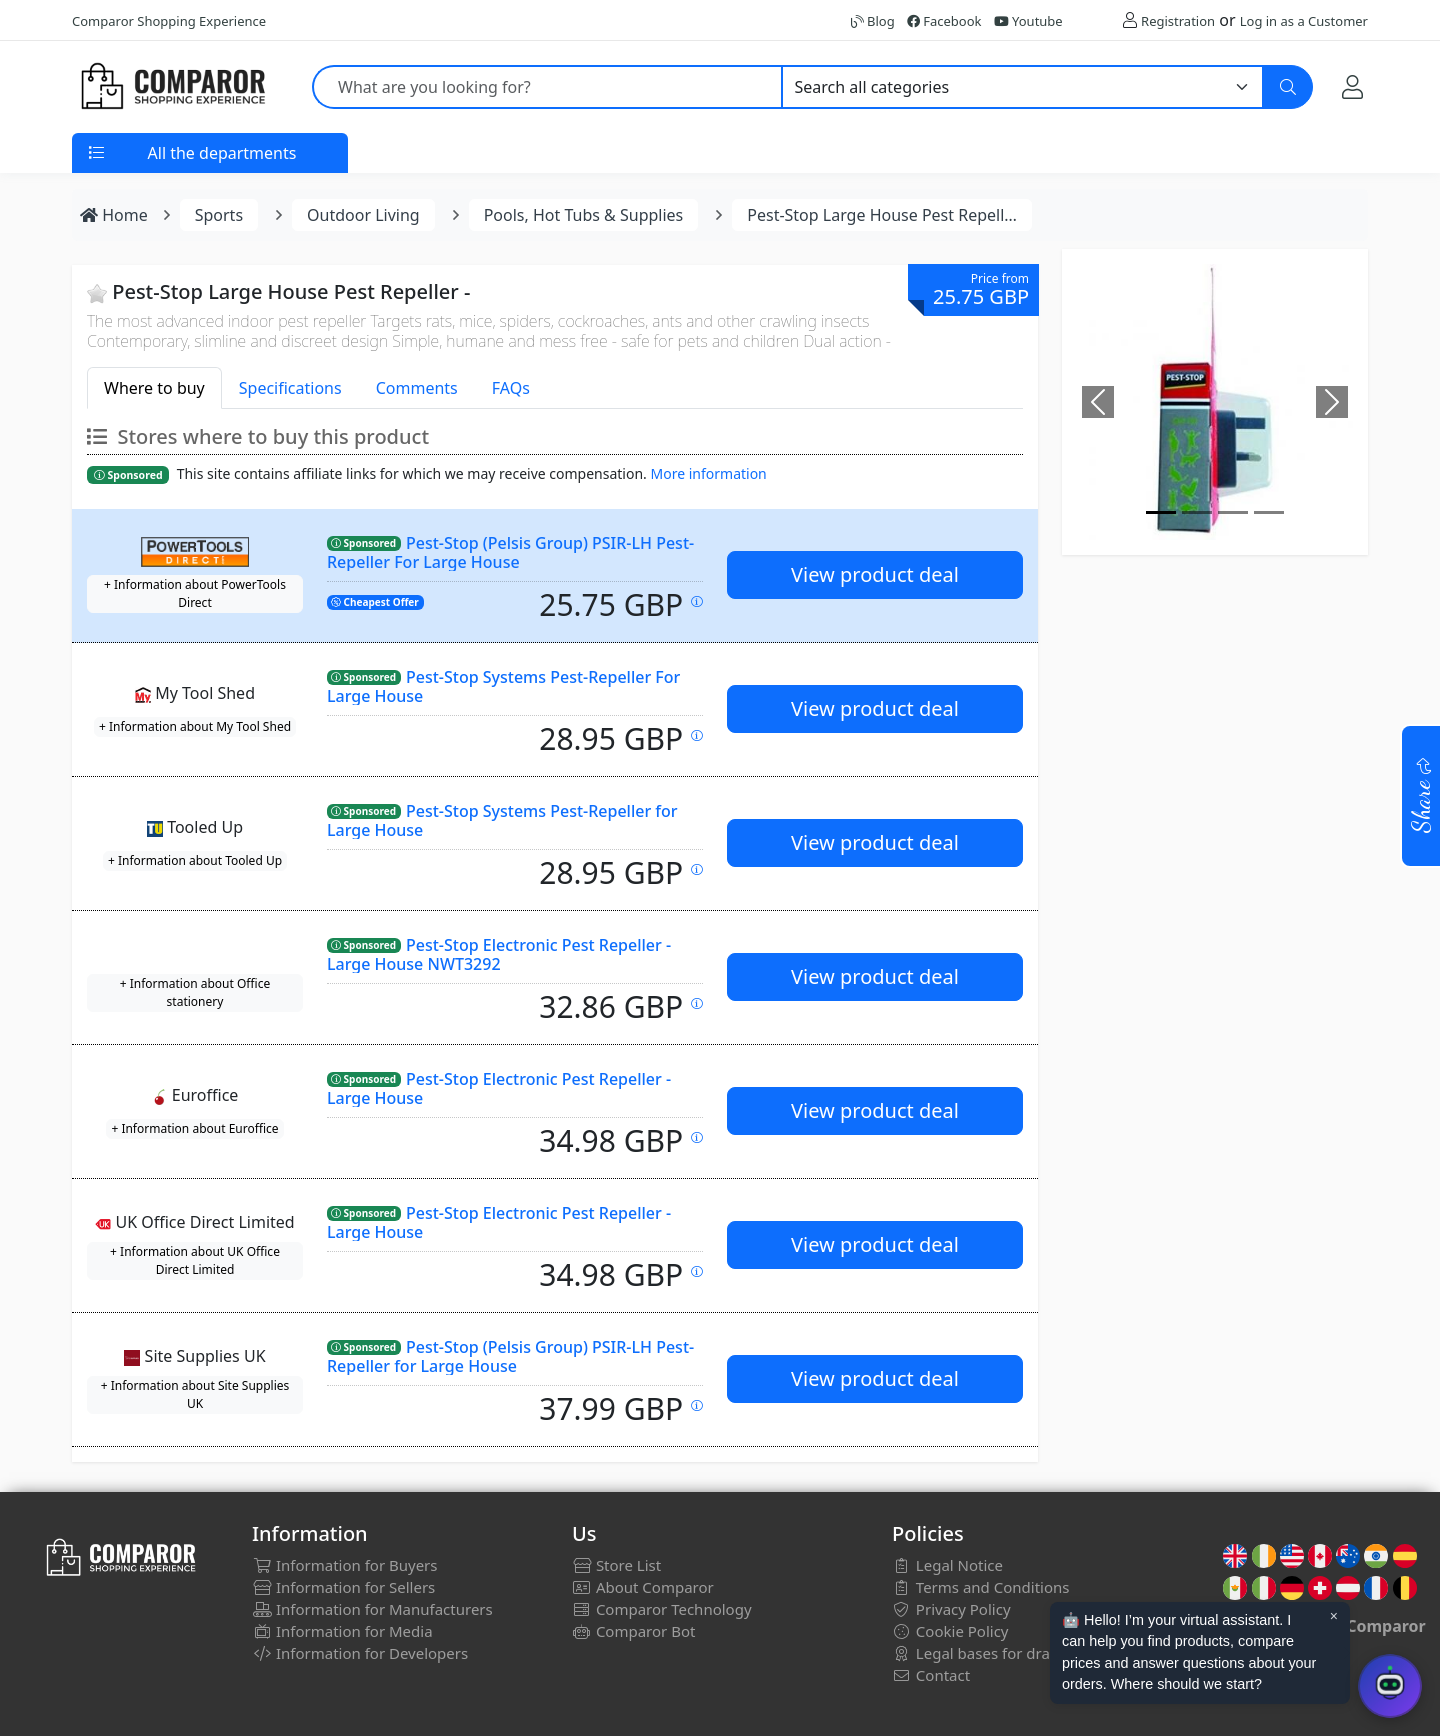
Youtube (1028, 21)
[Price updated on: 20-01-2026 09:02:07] (697, 735)
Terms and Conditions (981, 1587)
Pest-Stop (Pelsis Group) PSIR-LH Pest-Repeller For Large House (510, 552)
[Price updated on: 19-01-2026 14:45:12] (697, 1271)
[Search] (1288, 87)
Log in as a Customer (1304, 21)
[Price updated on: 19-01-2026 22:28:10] (697, 869)
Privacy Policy (951, 1609)
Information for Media (342, 1631)
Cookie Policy (950, 1631)
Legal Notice (947, 1565)
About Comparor (643, 1587)
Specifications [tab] (290, 388)
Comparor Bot (633, 1631)
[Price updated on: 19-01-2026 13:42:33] (697, 1003)
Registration (1178, 21)
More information (709, 473)
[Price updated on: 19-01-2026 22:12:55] (697, 1405)
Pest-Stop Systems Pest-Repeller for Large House (502, 820)
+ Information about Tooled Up (195, 860)
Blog (873, 21)
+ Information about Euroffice (194, 1128)
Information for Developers (360, 1653)
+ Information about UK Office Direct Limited (195, 1260)
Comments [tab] (417, 388)
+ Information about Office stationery (195, 992)
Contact (931, 1675)
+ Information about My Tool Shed (195, 726)
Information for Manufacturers (372, 1609)
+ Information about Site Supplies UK (195, 1394)
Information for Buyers (345, 1565)
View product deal (875, 574)
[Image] (1161, 512)
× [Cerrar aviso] (1334, 1616)
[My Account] (1352, 86)
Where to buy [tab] (154, 388)
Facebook (944, 21)
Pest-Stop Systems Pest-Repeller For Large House (503, 686)
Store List (616, 1565)
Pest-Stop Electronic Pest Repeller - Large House (499, 1088)
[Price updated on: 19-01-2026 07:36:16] (697, 601)
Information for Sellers (343, 1587)
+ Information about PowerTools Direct (195, 593)
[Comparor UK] (172, 87)
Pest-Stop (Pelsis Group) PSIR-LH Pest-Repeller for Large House (510, 1356)
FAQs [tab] (511, 388)
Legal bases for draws (980, 1653)
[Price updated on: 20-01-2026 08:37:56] (697, 1137)
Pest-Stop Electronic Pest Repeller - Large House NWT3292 (499, 954)
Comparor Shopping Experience (169, 21)
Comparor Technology (662, 1609)
